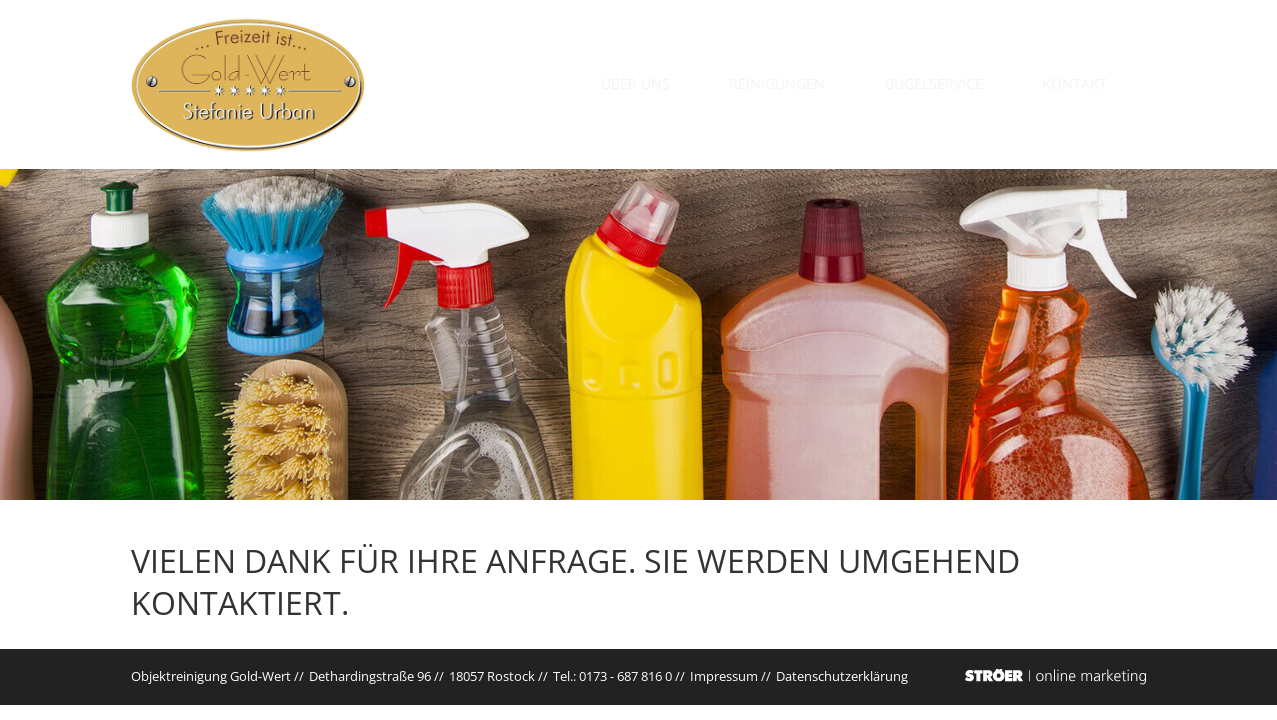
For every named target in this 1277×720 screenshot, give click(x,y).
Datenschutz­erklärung (842, 676)
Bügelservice (962, 83)
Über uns (682, 83)
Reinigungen (815, 83)
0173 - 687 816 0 (625, 676)
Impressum (724, 676)
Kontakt (1093, 83)
